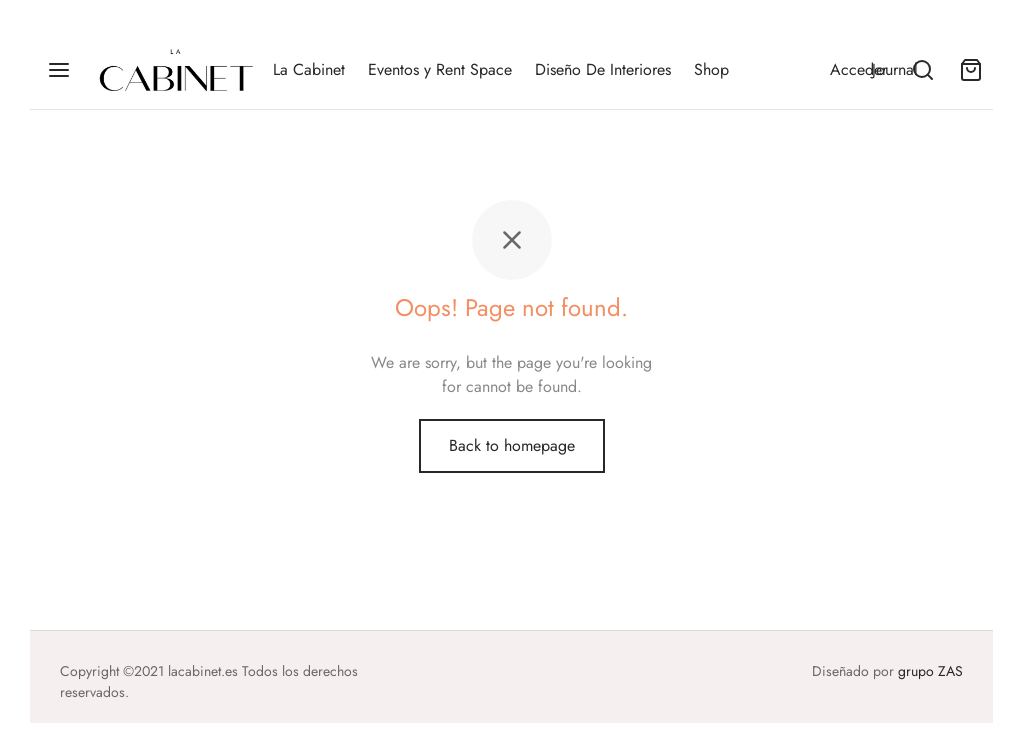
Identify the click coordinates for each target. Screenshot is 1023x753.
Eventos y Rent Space (440, 69)
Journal (895, 69)
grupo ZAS (930, 671)
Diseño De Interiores (603, 69)
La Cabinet (309, 69)
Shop (711, 69)
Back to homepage (512, 445)
